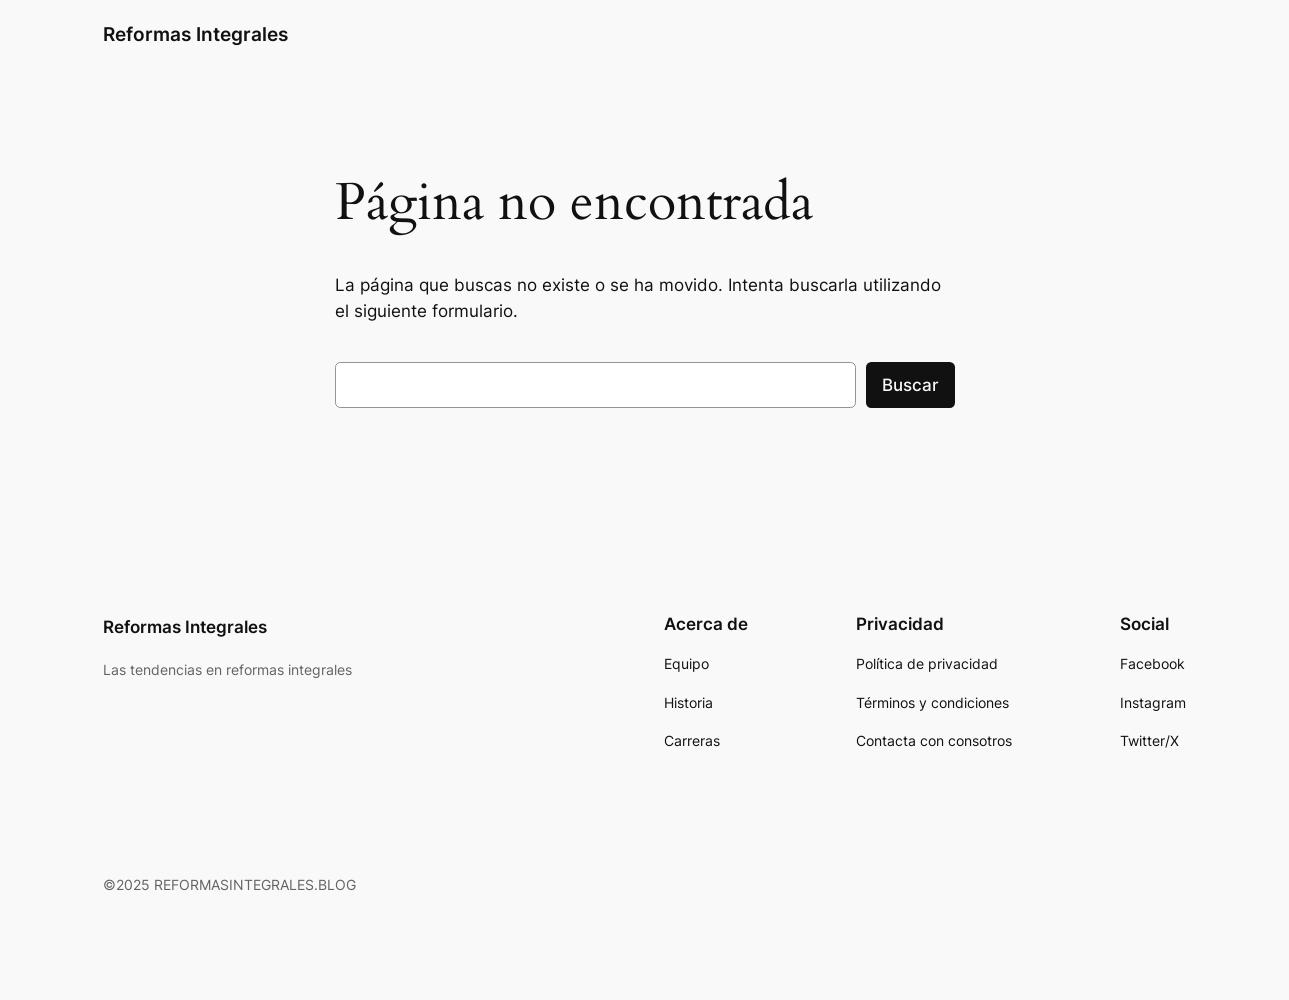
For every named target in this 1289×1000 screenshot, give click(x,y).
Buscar (910, 385)
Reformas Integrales (195, 34)
